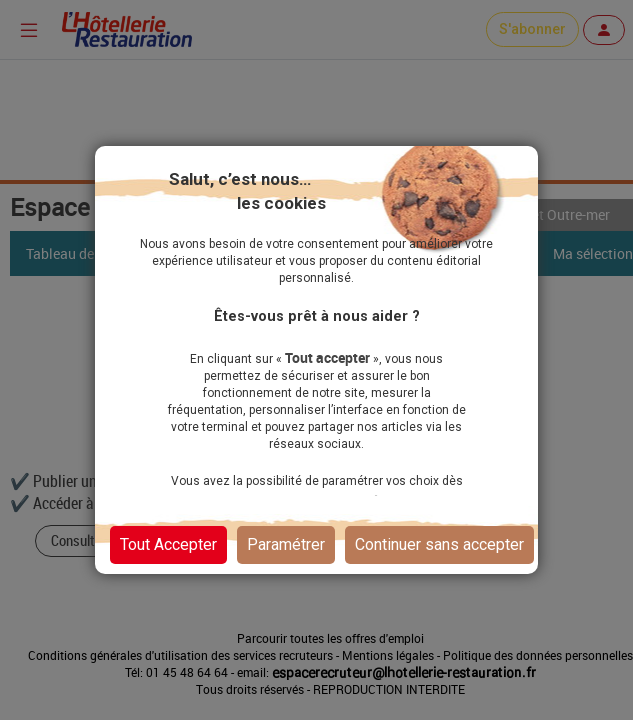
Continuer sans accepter (439, 544)
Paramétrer (286, 544)
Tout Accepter (168, 544)
